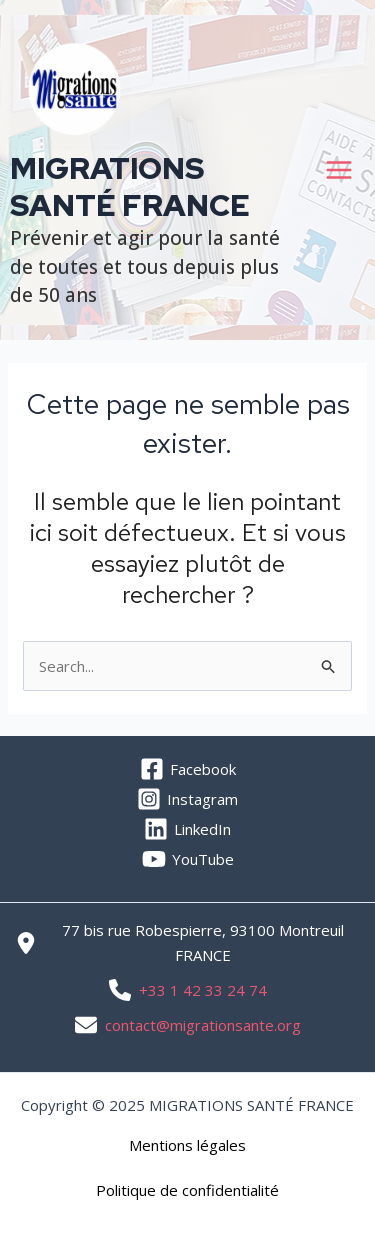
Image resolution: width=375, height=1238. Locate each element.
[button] (187, 1145)
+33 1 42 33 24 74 (203, 990)
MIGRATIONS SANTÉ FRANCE (130, 186)
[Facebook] (187, 769)
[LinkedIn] (187, 829)
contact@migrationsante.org (203, 1025)
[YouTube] (187, 859)
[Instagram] (187, 799)
